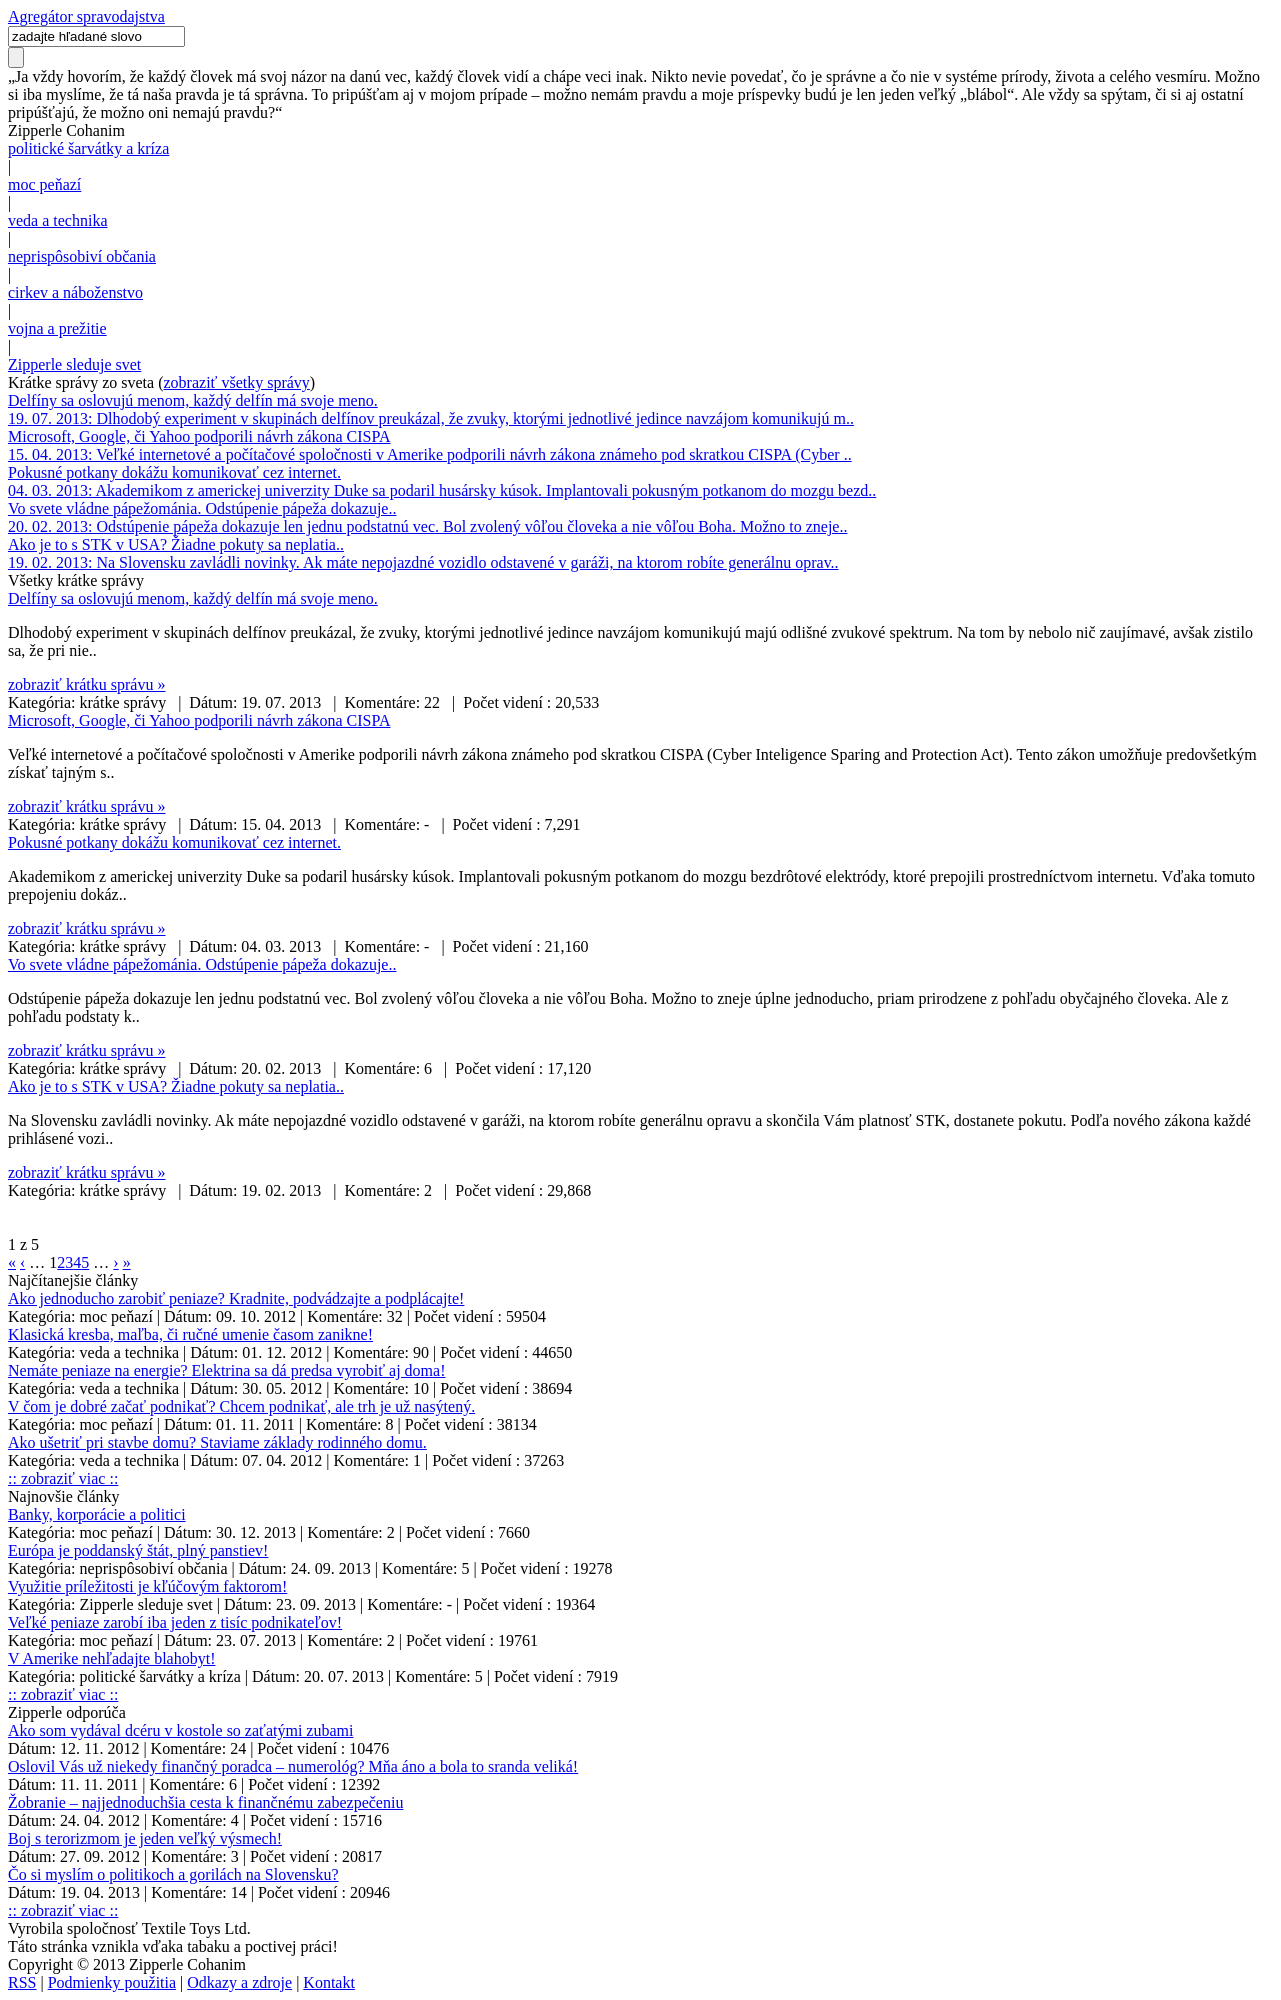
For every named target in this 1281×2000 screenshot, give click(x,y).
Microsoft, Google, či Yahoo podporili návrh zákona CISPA (199, 436)
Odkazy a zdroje (239, 1982)
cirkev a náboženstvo (75, 292)
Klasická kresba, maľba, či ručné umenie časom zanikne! (190, 1334)
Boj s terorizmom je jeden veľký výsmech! (145, 1838)
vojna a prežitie (57, 328)
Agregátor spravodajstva (86, 16)
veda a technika (58, 220)
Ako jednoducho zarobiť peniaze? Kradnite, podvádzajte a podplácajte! (236, 1298)
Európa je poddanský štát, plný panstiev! (138, 1550)
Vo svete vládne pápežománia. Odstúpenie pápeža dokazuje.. (202, 508)
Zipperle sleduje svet (74, 364)
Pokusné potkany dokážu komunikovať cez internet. (174, 472)
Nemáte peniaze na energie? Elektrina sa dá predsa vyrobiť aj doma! (226, 1370)
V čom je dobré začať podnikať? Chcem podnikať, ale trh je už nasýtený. (241, 1406)
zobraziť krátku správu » (86, 684)
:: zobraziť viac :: (63, 1478)
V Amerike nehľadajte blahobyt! (111, 1658)
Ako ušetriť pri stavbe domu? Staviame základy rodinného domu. (217, 1442)
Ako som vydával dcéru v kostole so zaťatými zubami (180, 1730)
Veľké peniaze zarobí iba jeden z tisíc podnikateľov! (175, 1622)
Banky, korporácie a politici (97, 1514)
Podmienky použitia (112, 1982)
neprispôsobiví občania (82, 256)
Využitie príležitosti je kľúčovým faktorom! (147, 1586)
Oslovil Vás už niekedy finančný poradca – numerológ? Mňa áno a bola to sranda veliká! (293, 1766)
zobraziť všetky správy (237, 382)
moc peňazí (44, 184)
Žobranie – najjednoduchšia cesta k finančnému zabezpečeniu (205, 1802)
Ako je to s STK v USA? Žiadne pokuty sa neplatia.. (176, 544)
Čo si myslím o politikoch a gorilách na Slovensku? (173, 1874)
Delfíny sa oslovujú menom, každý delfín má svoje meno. (193, 400)
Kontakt (329, 1982)
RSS (22, 1982)
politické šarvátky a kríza (88, 148)
